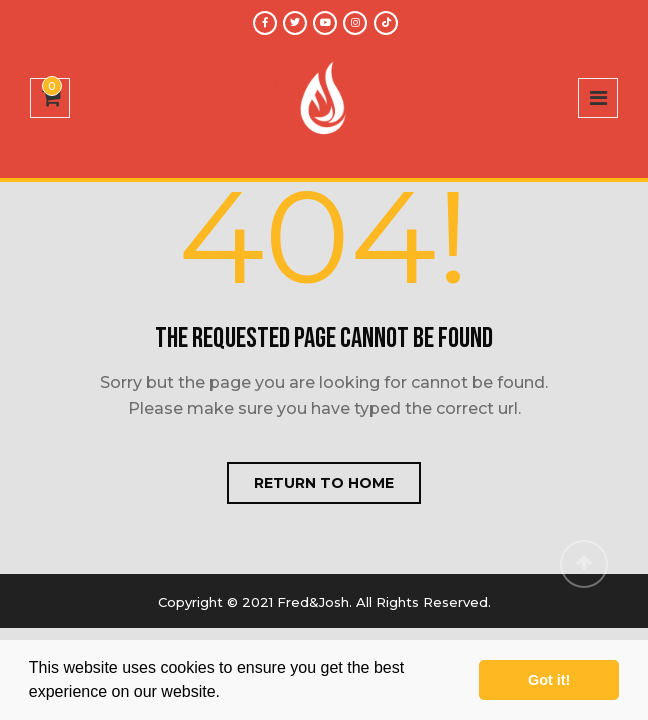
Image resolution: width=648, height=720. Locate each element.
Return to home (324, 483)
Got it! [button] (549, 680)
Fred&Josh (313, 602)
